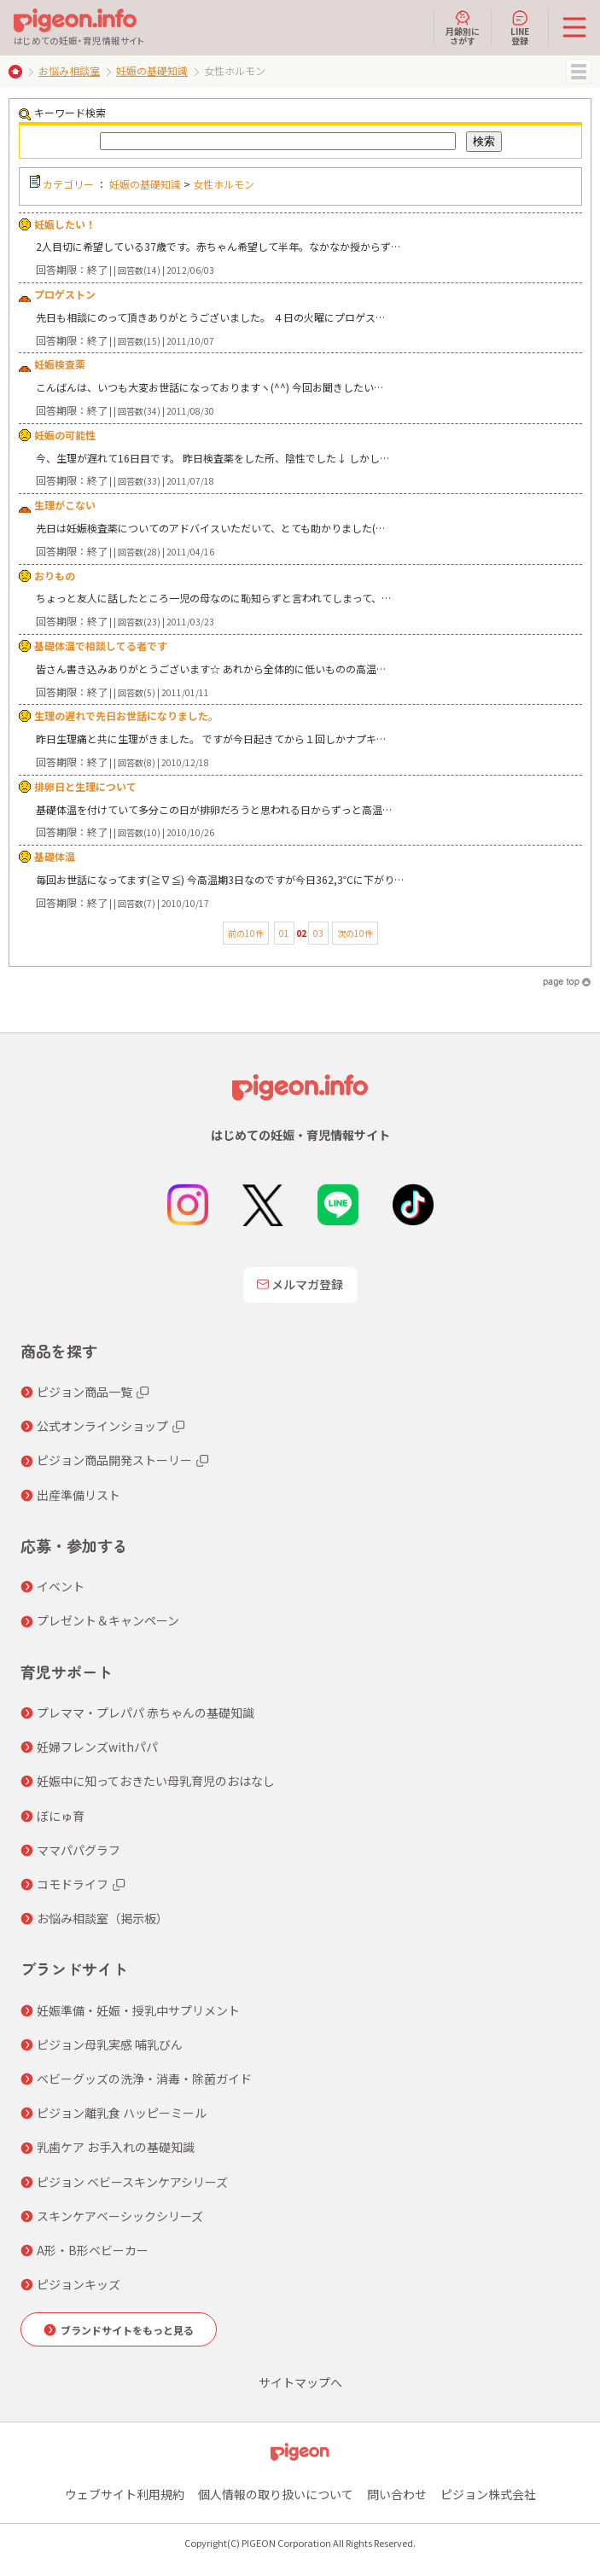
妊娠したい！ (65, 224)
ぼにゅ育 (60, 1815)
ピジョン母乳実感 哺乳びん (110, 2044)
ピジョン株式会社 (488, 2494)
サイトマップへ (300, 2382)
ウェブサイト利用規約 (124, 2494)
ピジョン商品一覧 (84, 1391)
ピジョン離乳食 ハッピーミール (122, 2112)
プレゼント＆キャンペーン (108, 1620)
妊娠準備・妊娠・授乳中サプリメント (138, 2010)
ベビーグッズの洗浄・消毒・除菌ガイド (144, 2078)
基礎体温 (54, 856)
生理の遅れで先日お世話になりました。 (126, 715)
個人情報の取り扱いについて (275, 2494)
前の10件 (246, 933)
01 (284, 933)
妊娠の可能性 (65, 434)
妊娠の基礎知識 (152, 70)
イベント (60, 1586)
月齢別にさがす (463, 27)
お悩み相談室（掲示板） (102, 1918)
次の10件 (355, 933)
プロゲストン (65, 294)
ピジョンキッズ (78, 2284)
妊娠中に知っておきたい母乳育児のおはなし (156, 1780)
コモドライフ (72, 1884)
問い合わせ (397, 2494)
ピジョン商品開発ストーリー (114, 1459)
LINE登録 (519, 27)
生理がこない (65, 504)
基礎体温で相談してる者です (100, 645)
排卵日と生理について (85, 786)
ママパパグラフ (78, 1849)
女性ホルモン (223, 184)
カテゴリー (68, 184)
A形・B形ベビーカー (93, 2250)
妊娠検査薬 (59, 364)
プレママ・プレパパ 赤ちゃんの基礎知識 (145, 1712)
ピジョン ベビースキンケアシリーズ (132, 2181)
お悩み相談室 (69, 70)
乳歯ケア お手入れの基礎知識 (116, 2146)
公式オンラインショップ (102, 1425)
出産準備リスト (78, 1494)
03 (318, 933)
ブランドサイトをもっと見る (127, 2330)
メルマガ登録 (300, 1284)
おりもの (54, 575)
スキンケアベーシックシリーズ (120, 2215)
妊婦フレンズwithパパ (97, 1746)
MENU (578, 71)
